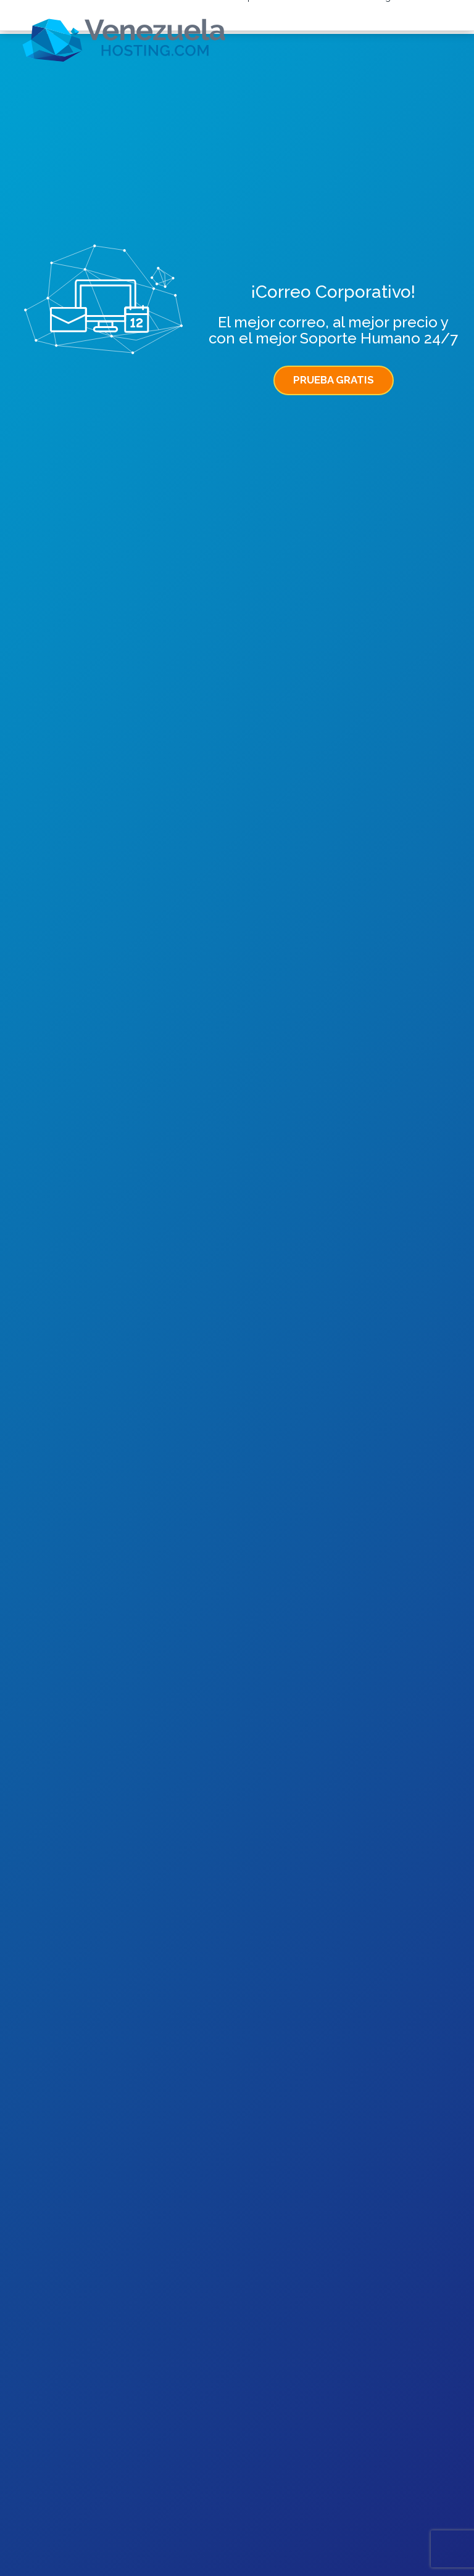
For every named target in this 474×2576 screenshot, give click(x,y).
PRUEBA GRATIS (333, 380)
